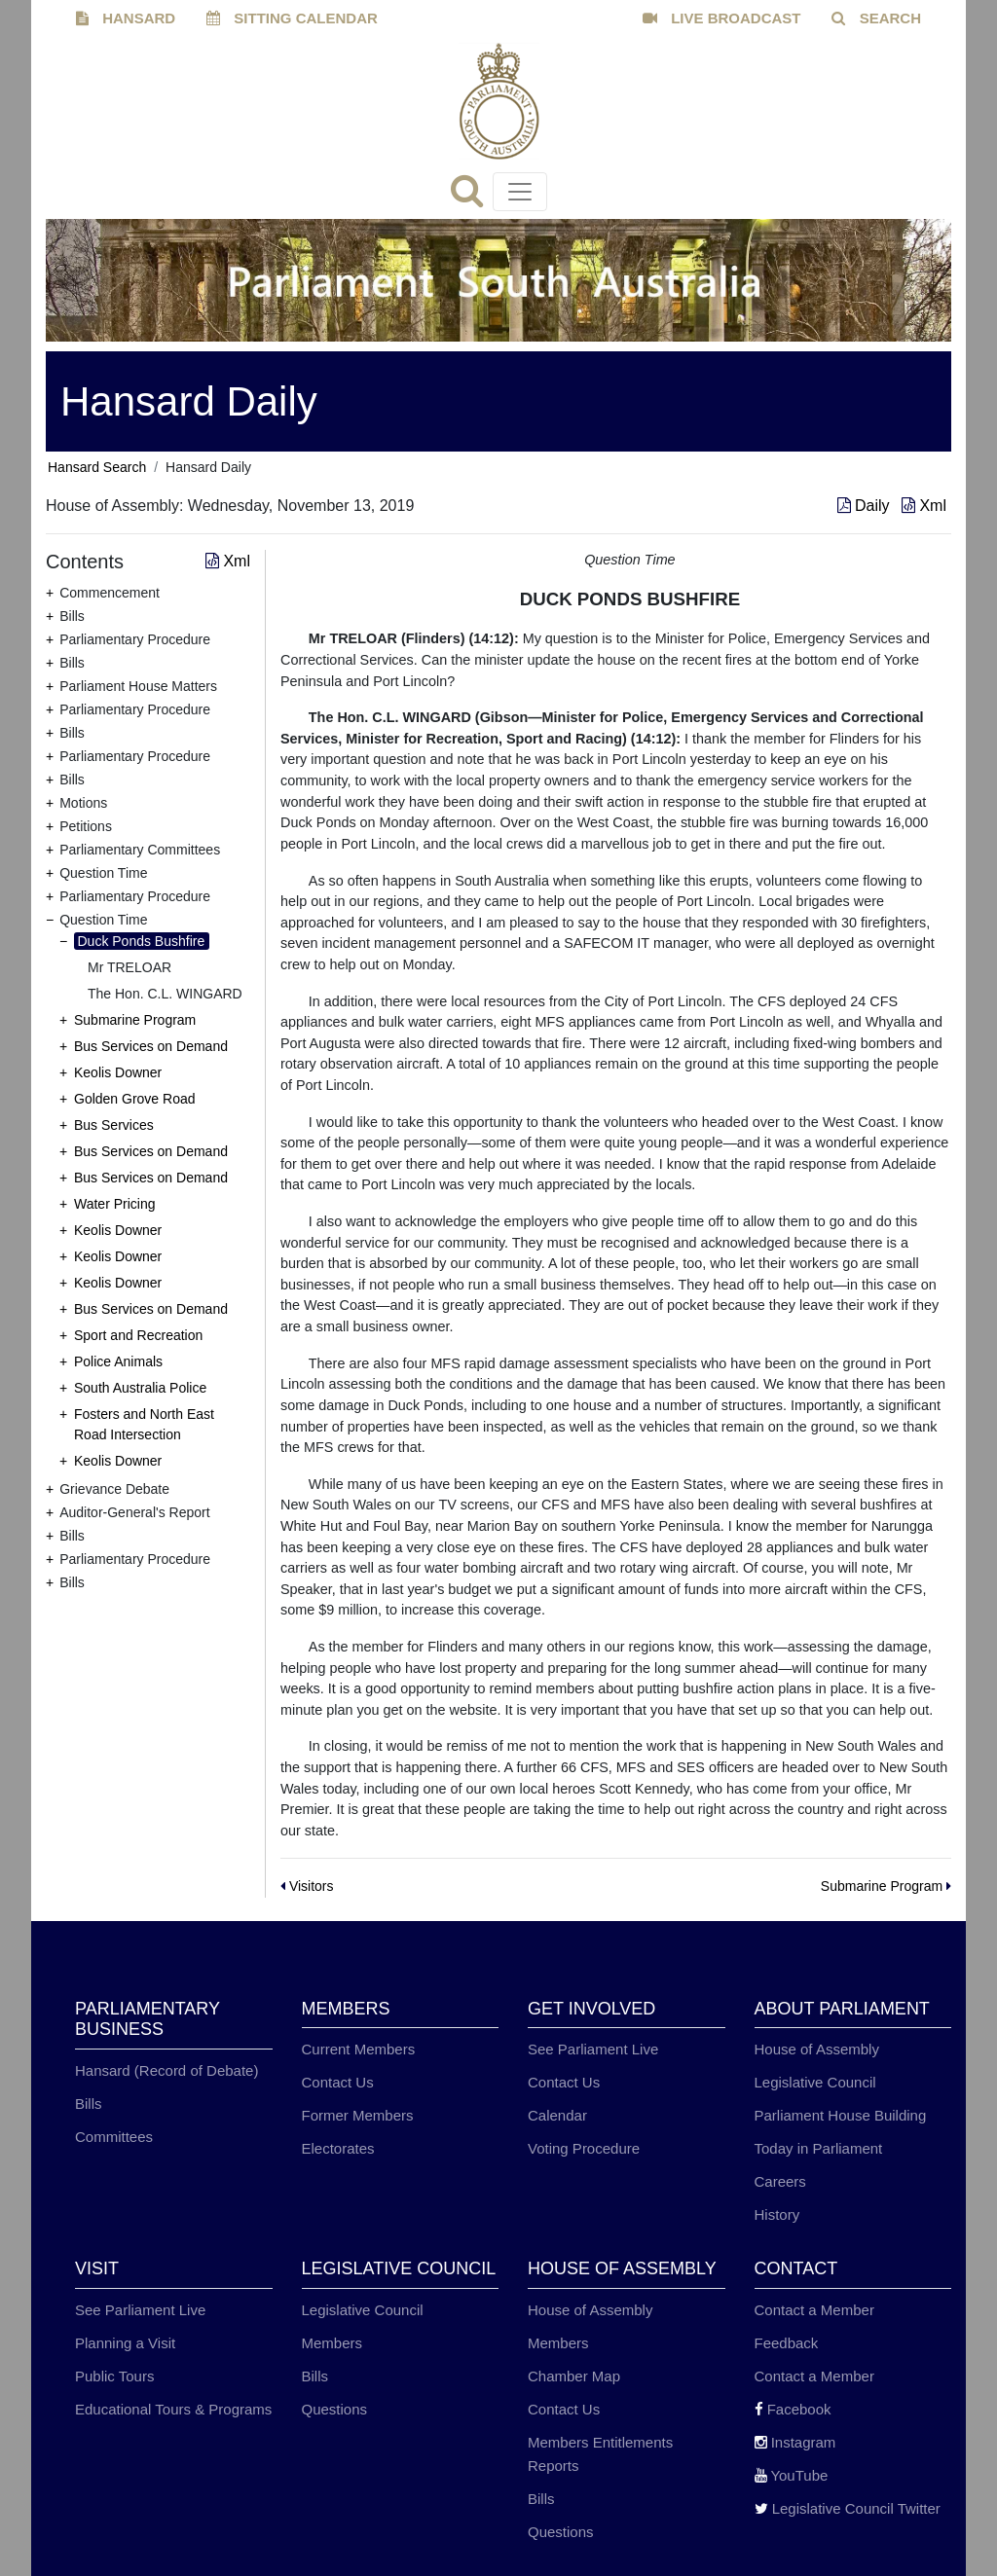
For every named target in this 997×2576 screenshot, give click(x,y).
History (777, 2214)
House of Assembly (817, 2049)
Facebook (793, 2409)
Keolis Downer (118, 1072)
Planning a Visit (125, 2343)
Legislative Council (815, 2082)
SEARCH (876, 18)
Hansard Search (97, 467)
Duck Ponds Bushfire (141, 941)
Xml (924, 505)
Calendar (557, 2115)
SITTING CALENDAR (292, 18)
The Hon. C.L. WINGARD (165, 993)
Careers (780, 2181)
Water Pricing (115, 1204)
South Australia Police (140, 1388)
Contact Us (338, 2082)
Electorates (338, 2148)
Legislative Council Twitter (848, 2508)
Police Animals (118, 1361)
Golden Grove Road (135, 1099)
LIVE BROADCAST (722, 18)
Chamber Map (574, 2376)
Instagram (795, 2442)
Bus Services (114, 1125)
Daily (865, 505)
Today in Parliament (819, 2148)
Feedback (787, 2343)
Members (332, 2343)
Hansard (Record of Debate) (166, 2070)
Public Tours (114, 2376)
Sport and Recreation (138, 1335)
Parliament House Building (841, 2115)
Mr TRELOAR (129, 967)
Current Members (359, 2049)
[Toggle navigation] (520, 191)
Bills (88, 2103)
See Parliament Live (593, 2049)
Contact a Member (814, 2310)
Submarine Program (135, 1020)
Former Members (358, 2115)
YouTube (792, 2475)
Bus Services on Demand (151, 1046)
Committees (114, 2136)
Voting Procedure (584, 2148)
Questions (335, 2409)
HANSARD (125, 18)
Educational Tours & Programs (173, 2409)
